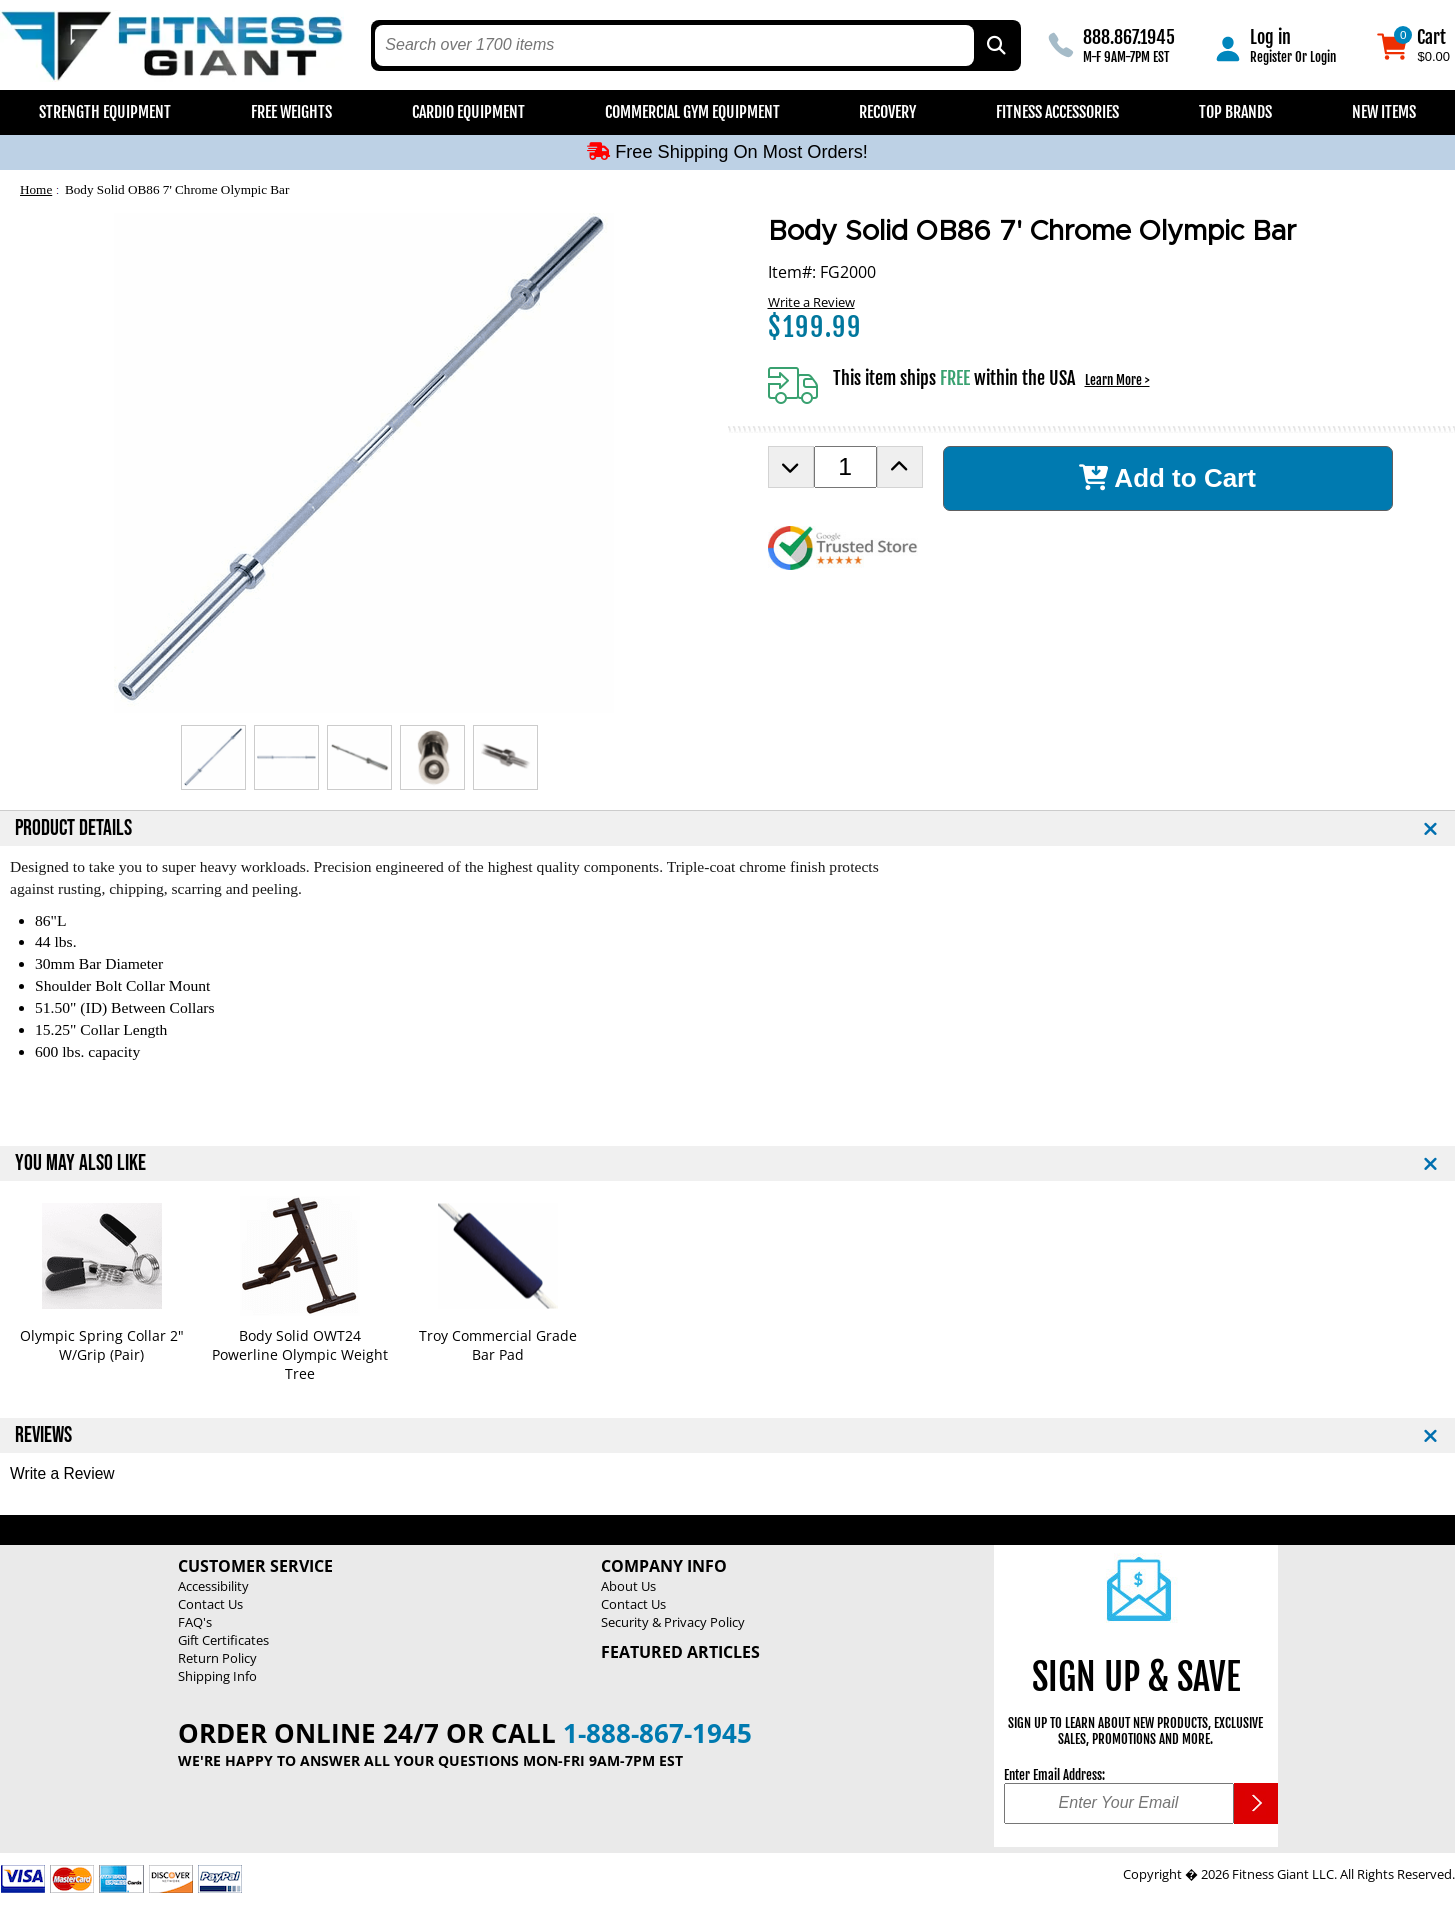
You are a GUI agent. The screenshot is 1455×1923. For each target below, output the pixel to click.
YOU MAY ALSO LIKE (80, 1163)
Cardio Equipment (468, 112)
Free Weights (291, 112)
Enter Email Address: (1054, 1775)
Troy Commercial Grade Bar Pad (498, 1345)
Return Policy (217, 1658)
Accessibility (213, 1586)
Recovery (887, 112)
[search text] (674, 45)
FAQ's (195, 1622)
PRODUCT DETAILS (73, 828)
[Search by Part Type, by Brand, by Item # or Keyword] (995, 45)
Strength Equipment (105, 112)
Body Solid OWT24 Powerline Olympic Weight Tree (300, 1354)
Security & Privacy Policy (673, 1622)
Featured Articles (680, 1652)
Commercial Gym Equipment (692, 112)
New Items (1384, 112)
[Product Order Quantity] (845, 467)
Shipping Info (217, 1676)
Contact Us (210, 1604)
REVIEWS (43, 1435)
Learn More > (1117, 380)
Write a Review (811, 302)
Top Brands (1235, 112)
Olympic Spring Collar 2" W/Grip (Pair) (102, 1345)
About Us (628, 1586)
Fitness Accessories (1057, 112)
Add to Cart (1167, 478)
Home (36, 189)
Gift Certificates (223, 1640)
